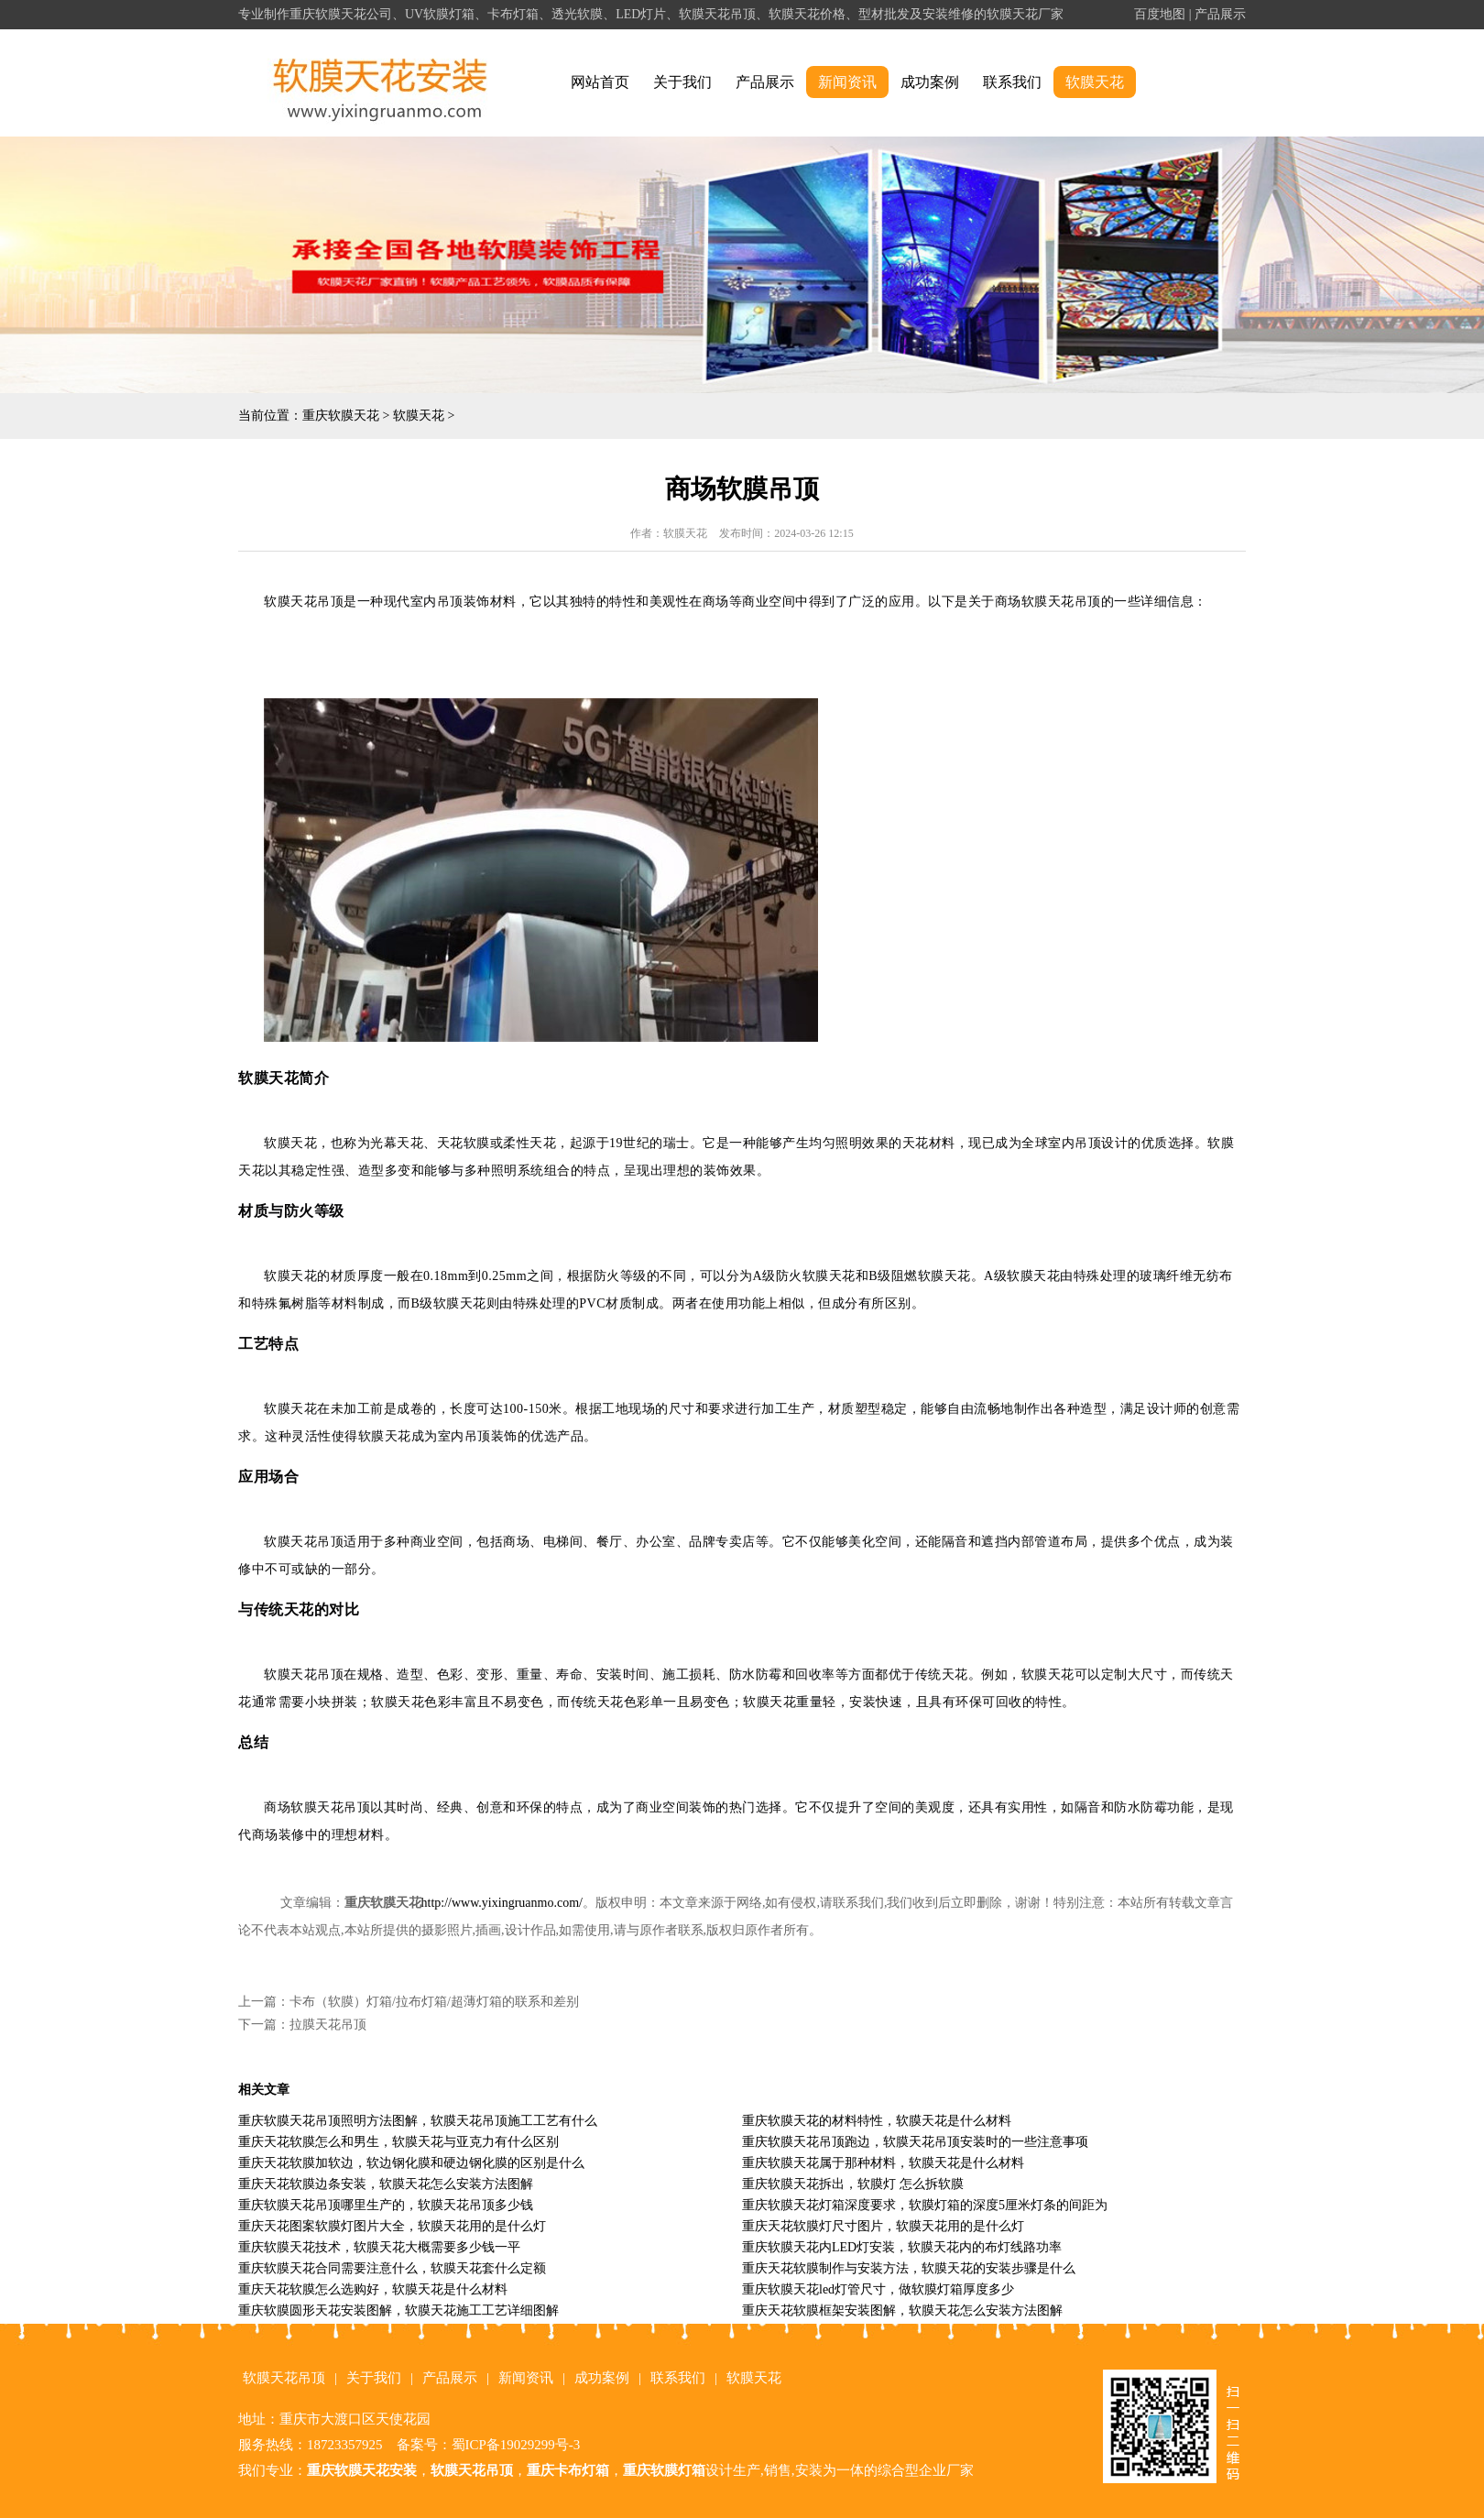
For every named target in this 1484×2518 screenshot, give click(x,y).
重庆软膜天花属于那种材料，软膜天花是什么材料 (883, 2163)
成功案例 (929, 82)
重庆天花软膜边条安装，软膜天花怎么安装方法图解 (385, 2184)
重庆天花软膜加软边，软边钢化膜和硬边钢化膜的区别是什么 (411, 2163)
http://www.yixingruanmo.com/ (502, 1903)
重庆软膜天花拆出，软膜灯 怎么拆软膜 (853, 2184)
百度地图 (1159, 14)
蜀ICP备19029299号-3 (516, 2444)
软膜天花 (1094, 82)
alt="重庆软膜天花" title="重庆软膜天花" (380, 83)
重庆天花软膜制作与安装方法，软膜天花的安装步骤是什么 (908, 2268)
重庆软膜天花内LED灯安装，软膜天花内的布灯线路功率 (902, 2247)
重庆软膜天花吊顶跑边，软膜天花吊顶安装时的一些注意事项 (915, 2142)
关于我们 (682, 82)
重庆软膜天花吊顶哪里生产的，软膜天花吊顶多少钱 (385, 2205)
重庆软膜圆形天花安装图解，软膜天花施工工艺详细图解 (398, 2310)
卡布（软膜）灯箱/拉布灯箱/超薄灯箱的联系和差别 (434, 2002)
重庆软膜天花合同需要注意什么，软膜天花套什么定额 (392, 2268)
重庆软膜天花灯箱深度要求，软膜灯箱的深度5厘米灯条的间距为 (925, 2205)
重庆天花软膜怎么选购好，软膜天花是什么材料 (372, 2289)
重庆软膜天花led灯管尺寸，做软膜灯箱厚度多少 (878, 2289)
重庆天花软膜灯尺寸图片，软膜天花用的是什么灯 (883, 2226)
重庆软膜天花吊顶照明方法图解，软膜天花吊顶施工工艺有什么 (417, 2121)
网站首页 (600, 82)
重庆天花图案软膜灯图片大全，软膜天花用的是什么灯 (392, 2226)
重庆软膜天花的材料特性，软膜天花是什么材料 (876, 2121)
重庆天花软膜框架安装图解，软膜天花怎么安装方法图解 (902, 2310)
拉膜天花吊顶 (327, 2024)
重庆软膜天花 (340, 415)
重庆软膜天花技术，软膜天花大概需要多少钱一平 (379, 2247)
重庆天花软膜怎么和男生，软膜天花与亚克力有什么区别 (398, 2142)
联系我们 (1012, 82)
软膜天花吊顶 (284, 2377)
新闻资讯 (847, 82)
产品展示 (1220, 14)
